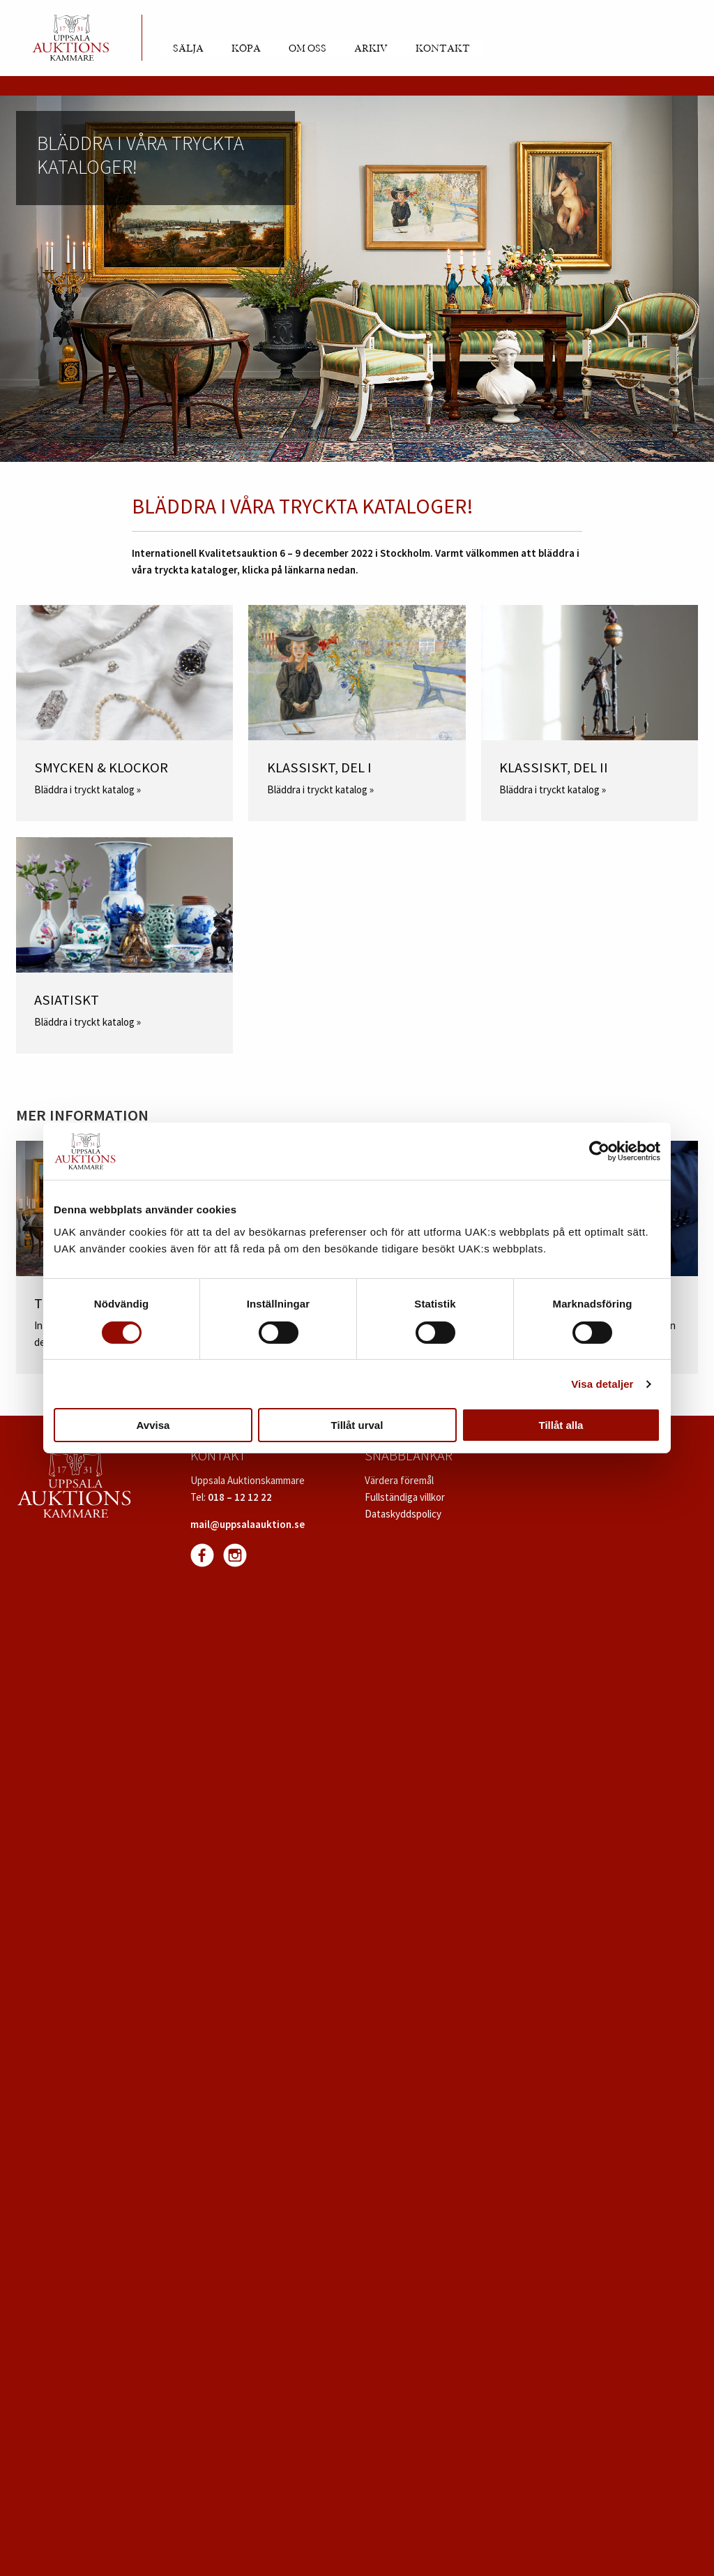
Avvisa (153, 1425)
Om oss (307, 48)
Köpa (246, 48)
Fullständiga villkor (405, 1497)
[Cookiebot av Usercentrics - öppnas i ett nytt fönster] (599, 1151)
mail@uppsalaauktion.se (247, 1524)
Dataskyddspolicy (403, 1513)
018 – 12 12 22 (240, 1497)
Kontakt (443, 48)
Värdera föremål (399, 1480)
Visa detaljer (602, 1384)
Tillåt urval (357, 1425)
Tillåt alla (561, 1425)
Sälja (188, 48)
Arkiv (371, 48)
